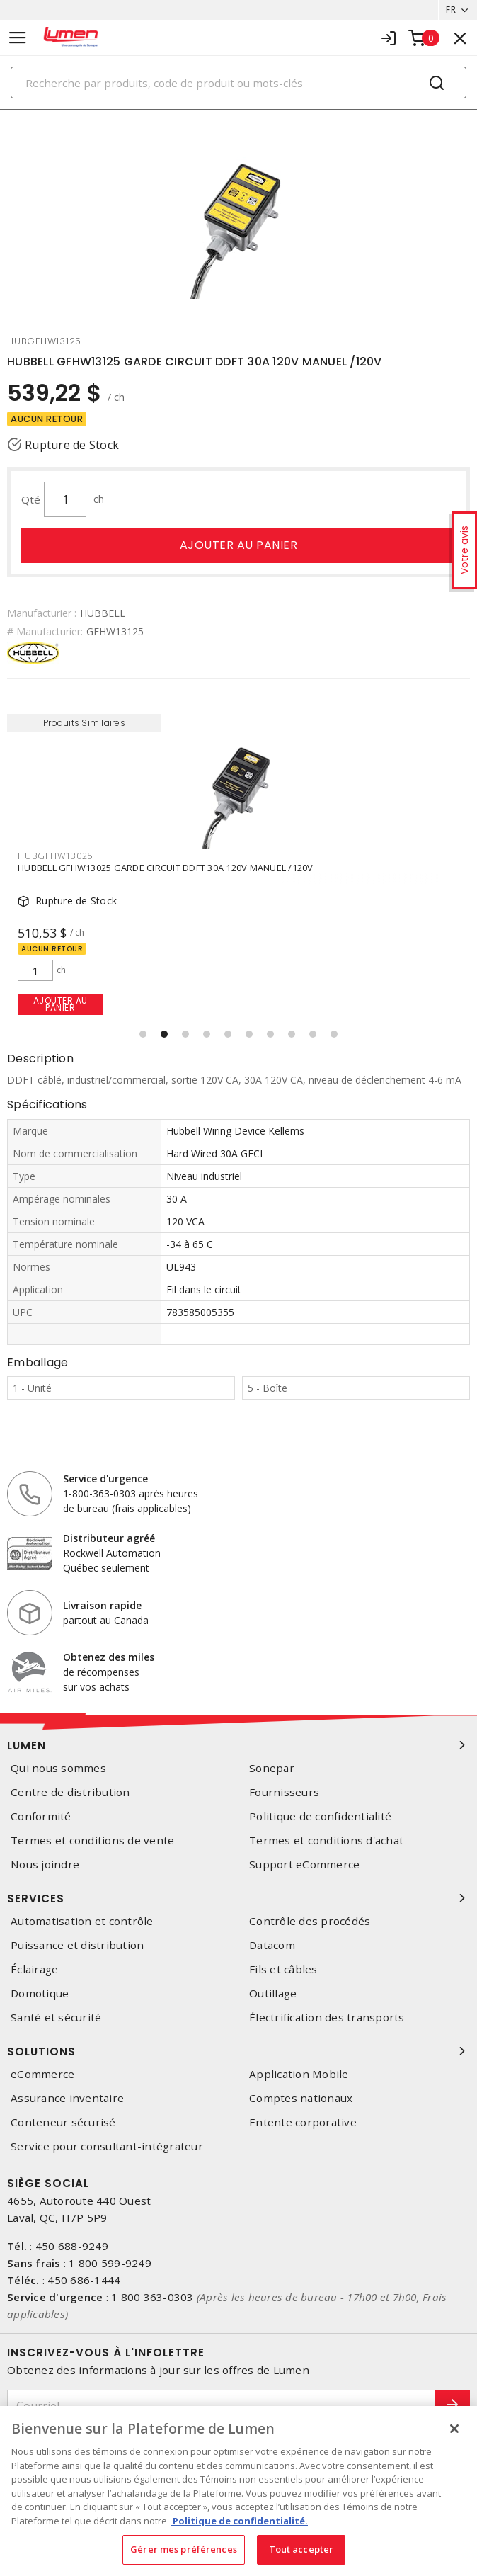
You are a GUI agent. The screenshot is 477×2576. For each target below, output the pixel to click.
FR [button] (451, 10)
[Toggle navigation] (17, 38)
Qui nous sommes (58, 1768)
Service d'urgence (105, 1478)
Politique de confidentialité (320, 1816)
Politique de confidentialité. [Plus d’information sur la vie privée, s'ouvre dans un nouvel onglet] (239, 2520)
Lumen (238, 1745)
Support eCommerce (304, 1864)
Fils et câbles (283, 1969)
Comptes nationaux (300, 2098)
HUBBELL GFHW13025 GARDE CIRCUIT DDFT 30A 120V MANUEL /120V (166, 867)
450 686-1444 (83, 2280)
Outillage (273, 1993)
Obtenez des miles (108, 1657)
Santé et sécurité (56, 2017)
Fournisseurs (284, 1792)
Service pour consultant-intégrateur (107, 2146)
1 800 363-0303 (152, 2297)
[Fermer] (454, 2428)
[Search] (238, 82)
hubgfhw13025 (55, 855)
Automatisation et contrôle (82, 1921)
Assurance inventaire (67, 2098)
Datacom (272, 1945)
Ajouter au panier (239, 545)
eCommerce (42, 2074)
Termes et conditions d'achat (326, 1840)
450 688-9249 (71, 2246)
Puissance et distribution (77, 1945)
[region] (238, 2491)
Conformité (41, 1816)
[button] (142, 1034)
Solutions (238, 2051)
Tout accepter (301, 2549)
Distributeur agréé (109, 1538)
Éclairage (34, 1969)
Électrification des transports (327, 2017)
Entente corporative (303, 2122)
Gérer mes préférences (183, 2549)
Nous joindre (45, 1864)
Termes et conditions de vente (92, 1840)
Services (238, 1898)
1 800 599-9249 (110, 2263)
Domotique (40, 1993)
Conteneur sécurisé (63, 2122)
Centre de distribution (70, 1792)
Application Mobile (299, 2074)
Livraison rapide (102, 1605)
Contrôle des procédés (309, 1921)
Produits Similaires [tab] (84, 723)
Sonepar (271, 1768)
